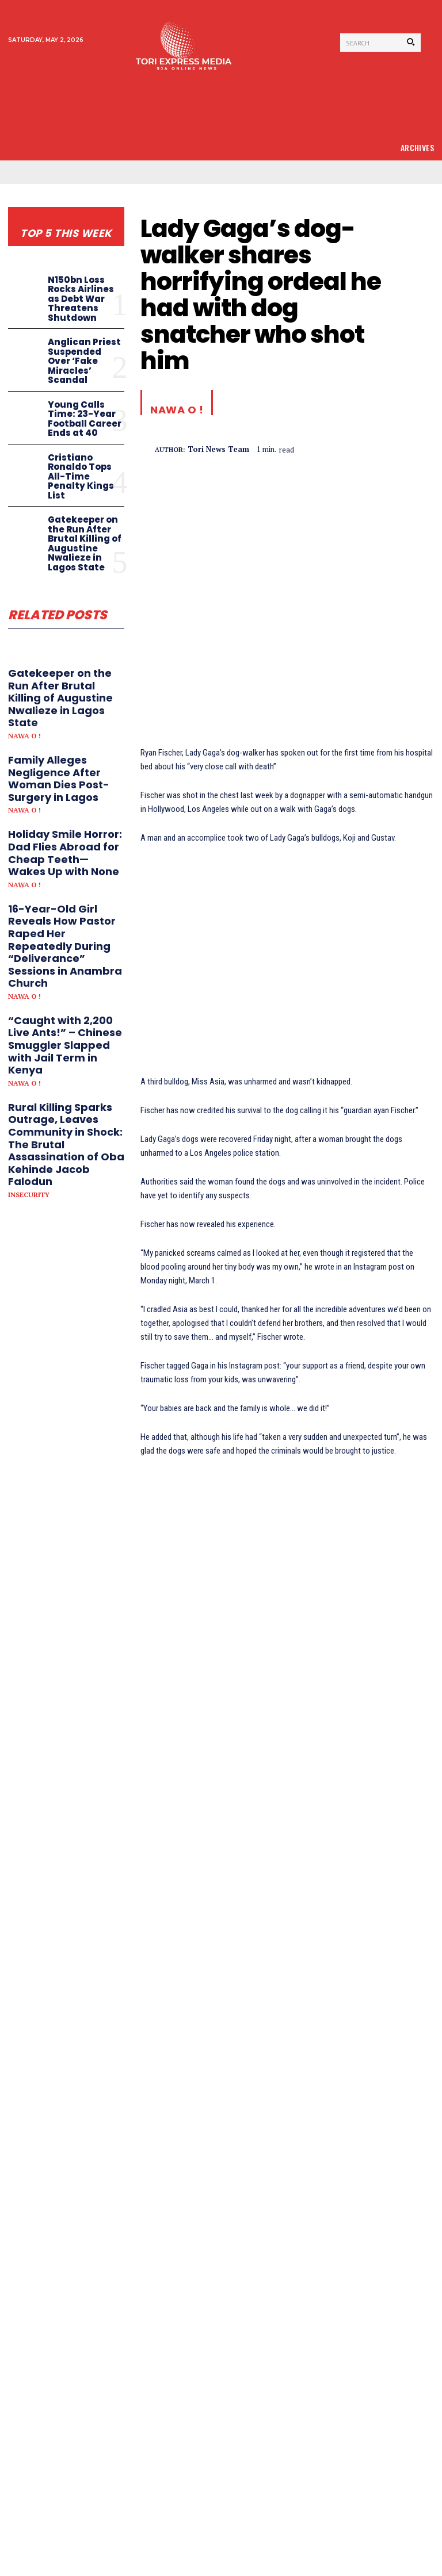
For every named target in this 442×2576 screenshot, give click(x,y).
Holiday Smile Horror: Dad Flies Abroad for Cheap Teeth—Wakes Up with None (65, 853)
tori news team (218, 449)
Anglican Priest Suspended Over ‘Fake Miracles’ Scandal (84, 361)
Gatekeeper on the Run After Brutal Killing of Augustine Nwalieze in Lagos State (84, 543)
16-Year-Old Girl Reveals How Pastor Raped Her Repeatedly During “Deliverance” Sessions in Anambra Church (65, 946)
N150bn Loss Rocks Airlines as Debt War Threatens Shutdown (81, 299)
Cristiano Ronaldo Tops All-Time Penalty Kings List (81, 476)
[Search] (411, 42)
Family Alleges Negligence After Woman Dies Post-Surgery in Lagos (58, 778)
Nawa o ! (24, 736)
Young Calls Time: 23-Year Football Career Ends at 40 (84, 418)
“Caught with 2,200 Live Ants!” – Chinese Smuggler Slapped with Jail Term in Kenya (65, 1045)
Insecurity (28, 1194)
